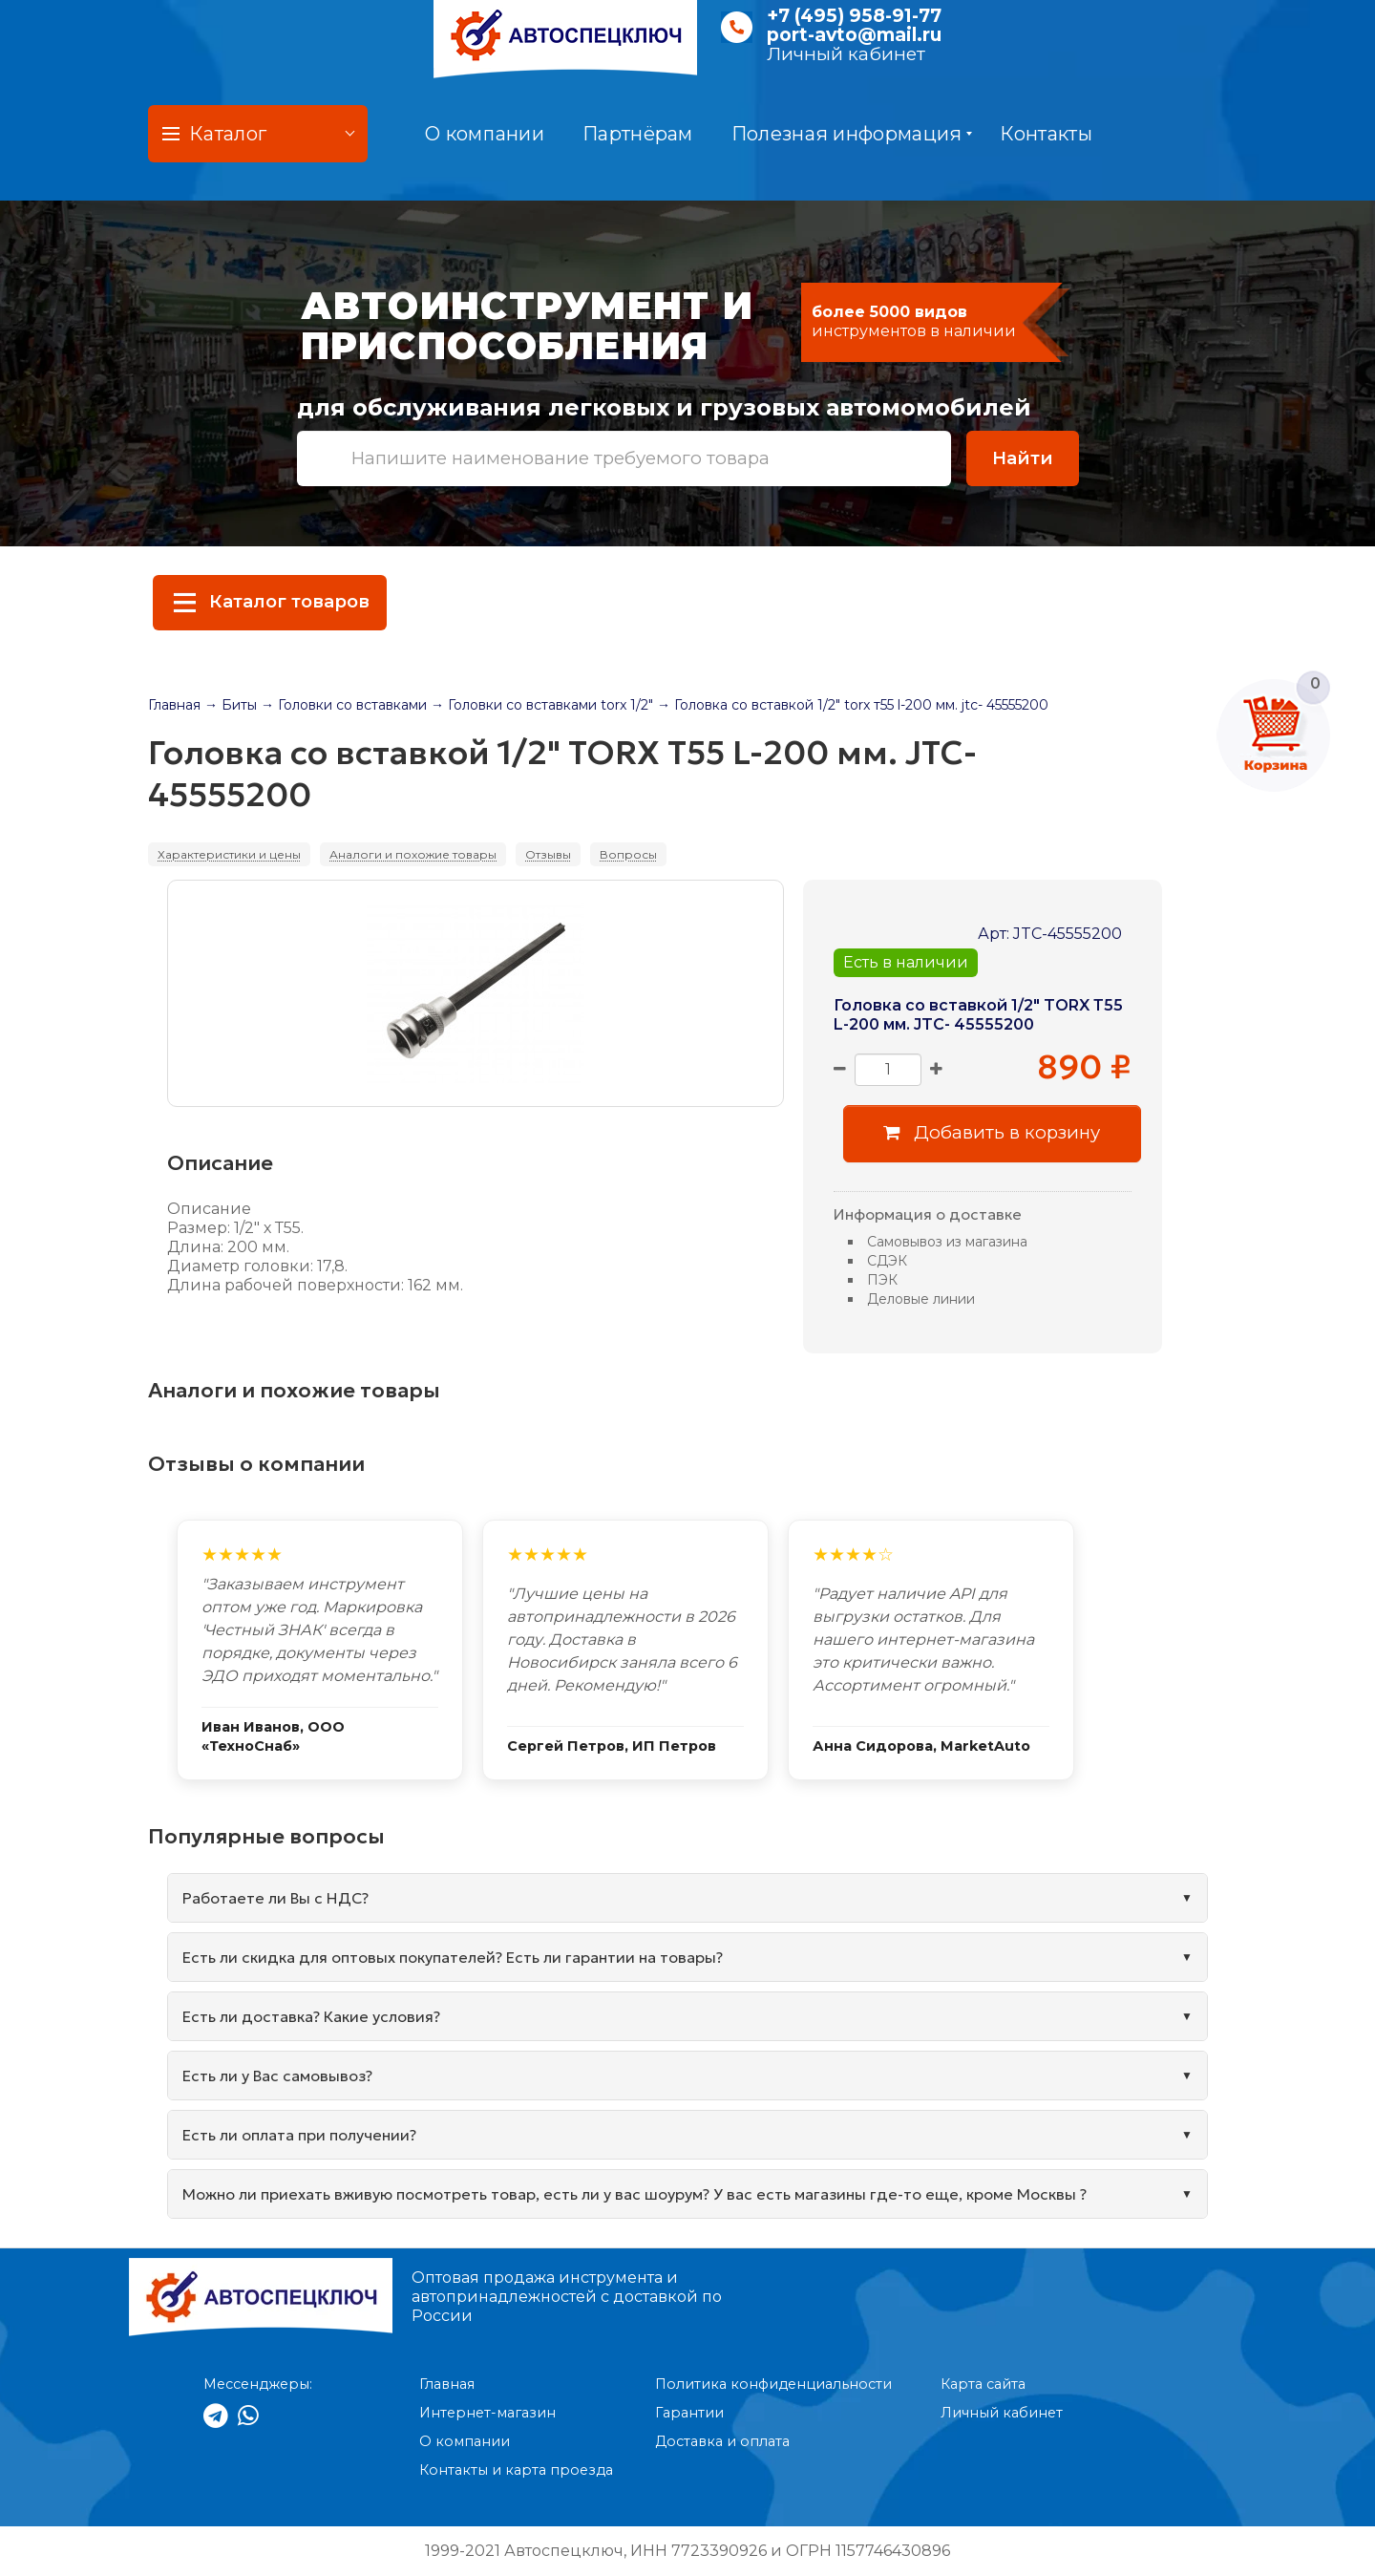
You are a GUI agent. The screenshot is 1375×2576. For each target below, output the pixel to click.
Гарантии (689, 2412)
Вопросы (628, 854)
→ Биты (230, 704)
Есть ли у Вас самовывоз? (277, 2075)
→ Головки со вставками (344, 704)
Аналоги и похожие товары (413, 854)
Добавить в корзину (991, 1132)
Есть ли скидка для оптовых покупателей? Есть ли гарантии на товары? (452, 1957)
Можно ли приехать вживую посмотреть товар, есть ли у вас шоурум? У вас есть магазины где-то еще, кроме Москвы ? (634, 2193)
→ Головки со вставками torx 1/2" (542, 704)
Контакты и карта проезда (516, 2470)
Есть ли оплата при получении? (299, 2134)
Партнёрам (637, 133)
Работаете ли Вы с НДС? (275, 1897)
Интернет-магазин (487, 2412)
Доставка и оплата (722, 2441)
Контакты (1045, 133)
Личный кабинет (846, 54)
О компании (484, 133)
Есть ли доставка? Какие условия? (311, 2016)
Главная (174, 704)
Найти (1022, 458)
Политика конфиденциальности (773, 2384)
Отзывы (548, 854)
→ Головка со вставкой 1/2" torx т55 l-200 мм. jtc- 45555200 (852, 704)
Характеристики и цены (229, 854)
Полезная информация (852, 133)
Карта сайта (983, 2384)
